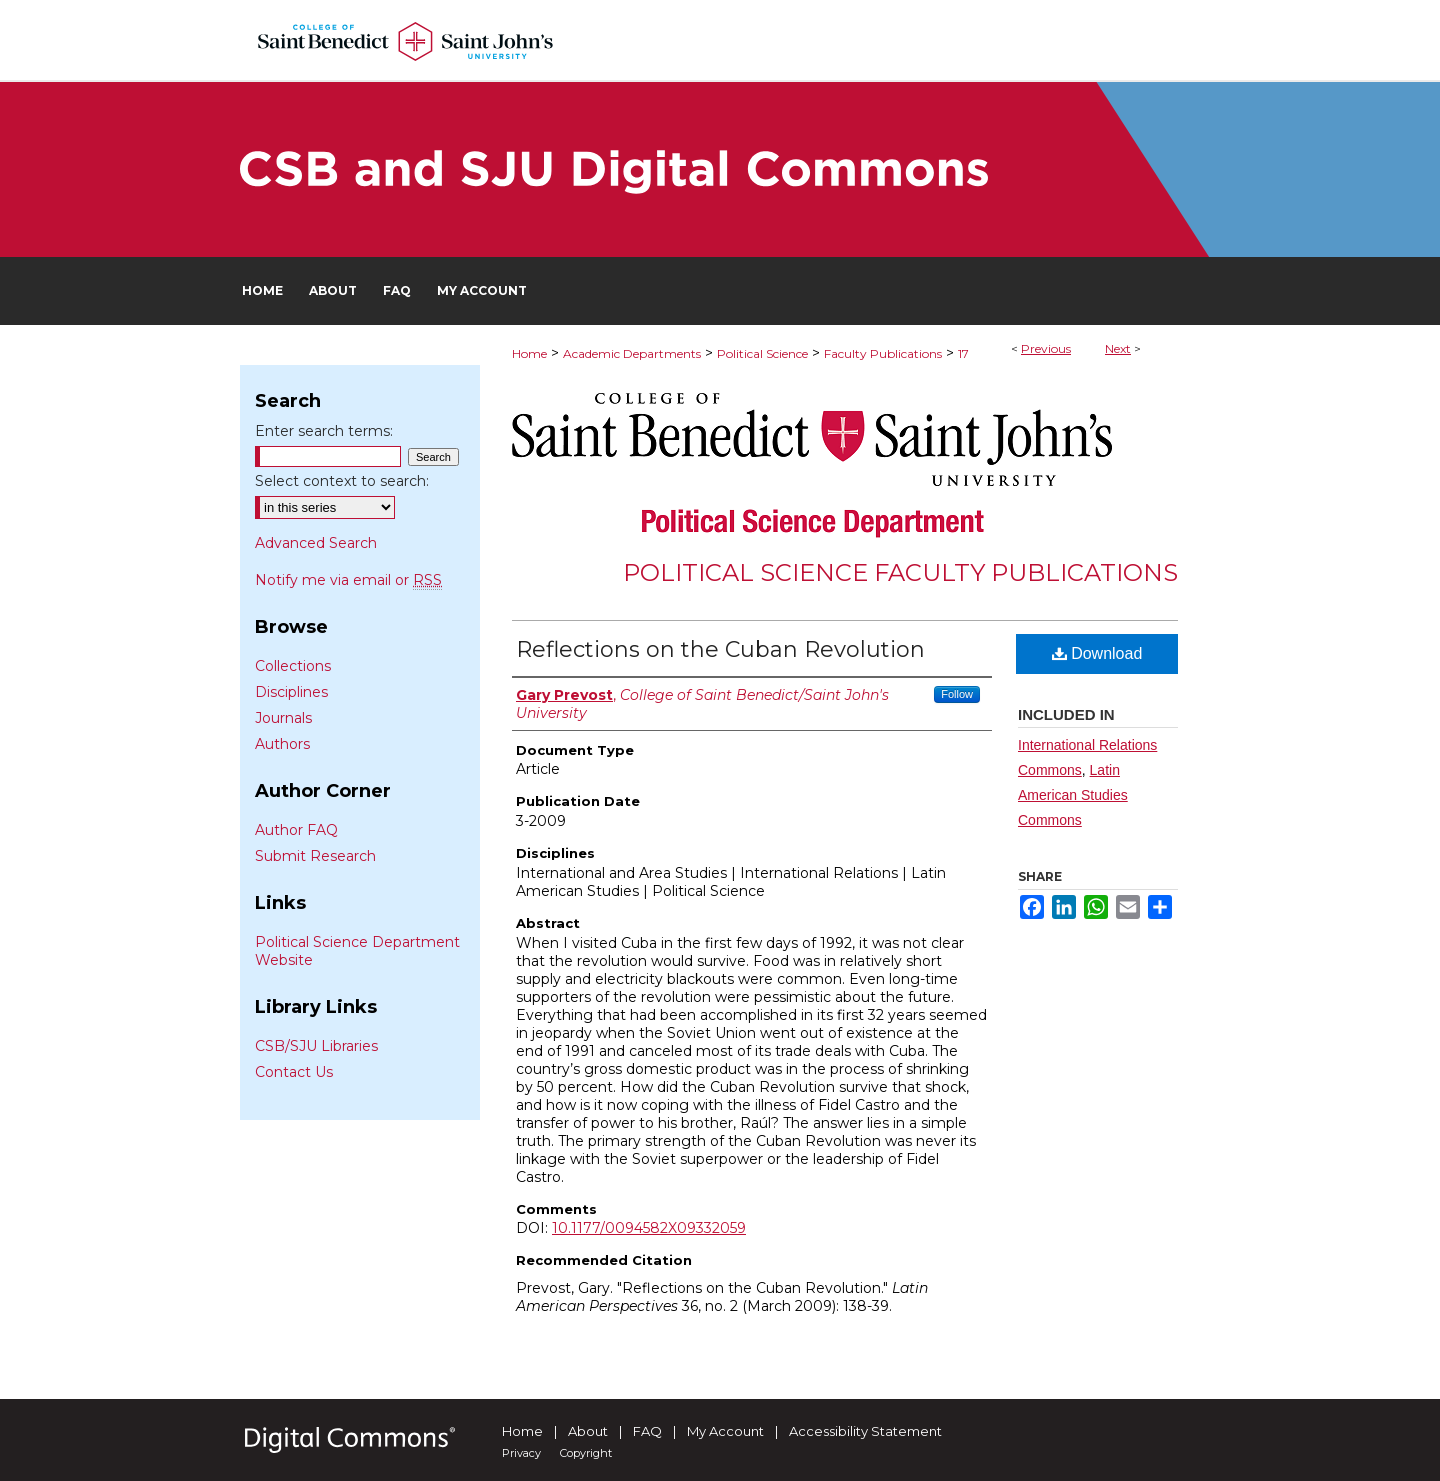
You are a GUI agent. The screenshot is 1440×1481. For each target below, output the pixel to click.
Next (1118, 348)
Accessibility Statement (865, 1431)
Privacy (521, 1453)
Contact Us (294, 1072)
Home (529, 353)
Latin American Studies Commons (1073, 795)
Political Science (762, 353)
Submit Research (315, 856)
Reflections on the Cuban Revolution (720, 649)
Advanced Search (316, 543)
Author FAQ (296, 830)
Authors (282, 744)
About (588, 1431)
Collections (293, 666)
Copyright (586, 1453)
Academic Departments (632, 353)
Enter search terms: (324, 431)
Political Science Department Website (357, 951)
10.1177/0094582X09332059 (649, 1228)
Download (1097, 653)
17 (963, 353)
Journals (283, 718)
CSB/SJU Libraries (316, 1046)
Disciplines (291, 692)
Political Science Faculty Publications (900, 572)
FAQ (647, 1431)
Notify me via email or (348, 580)
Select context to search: (342, 481)
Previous (1046, 348)
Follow (957, 694)
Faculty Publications (883, 353)
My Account (725, 1431)
